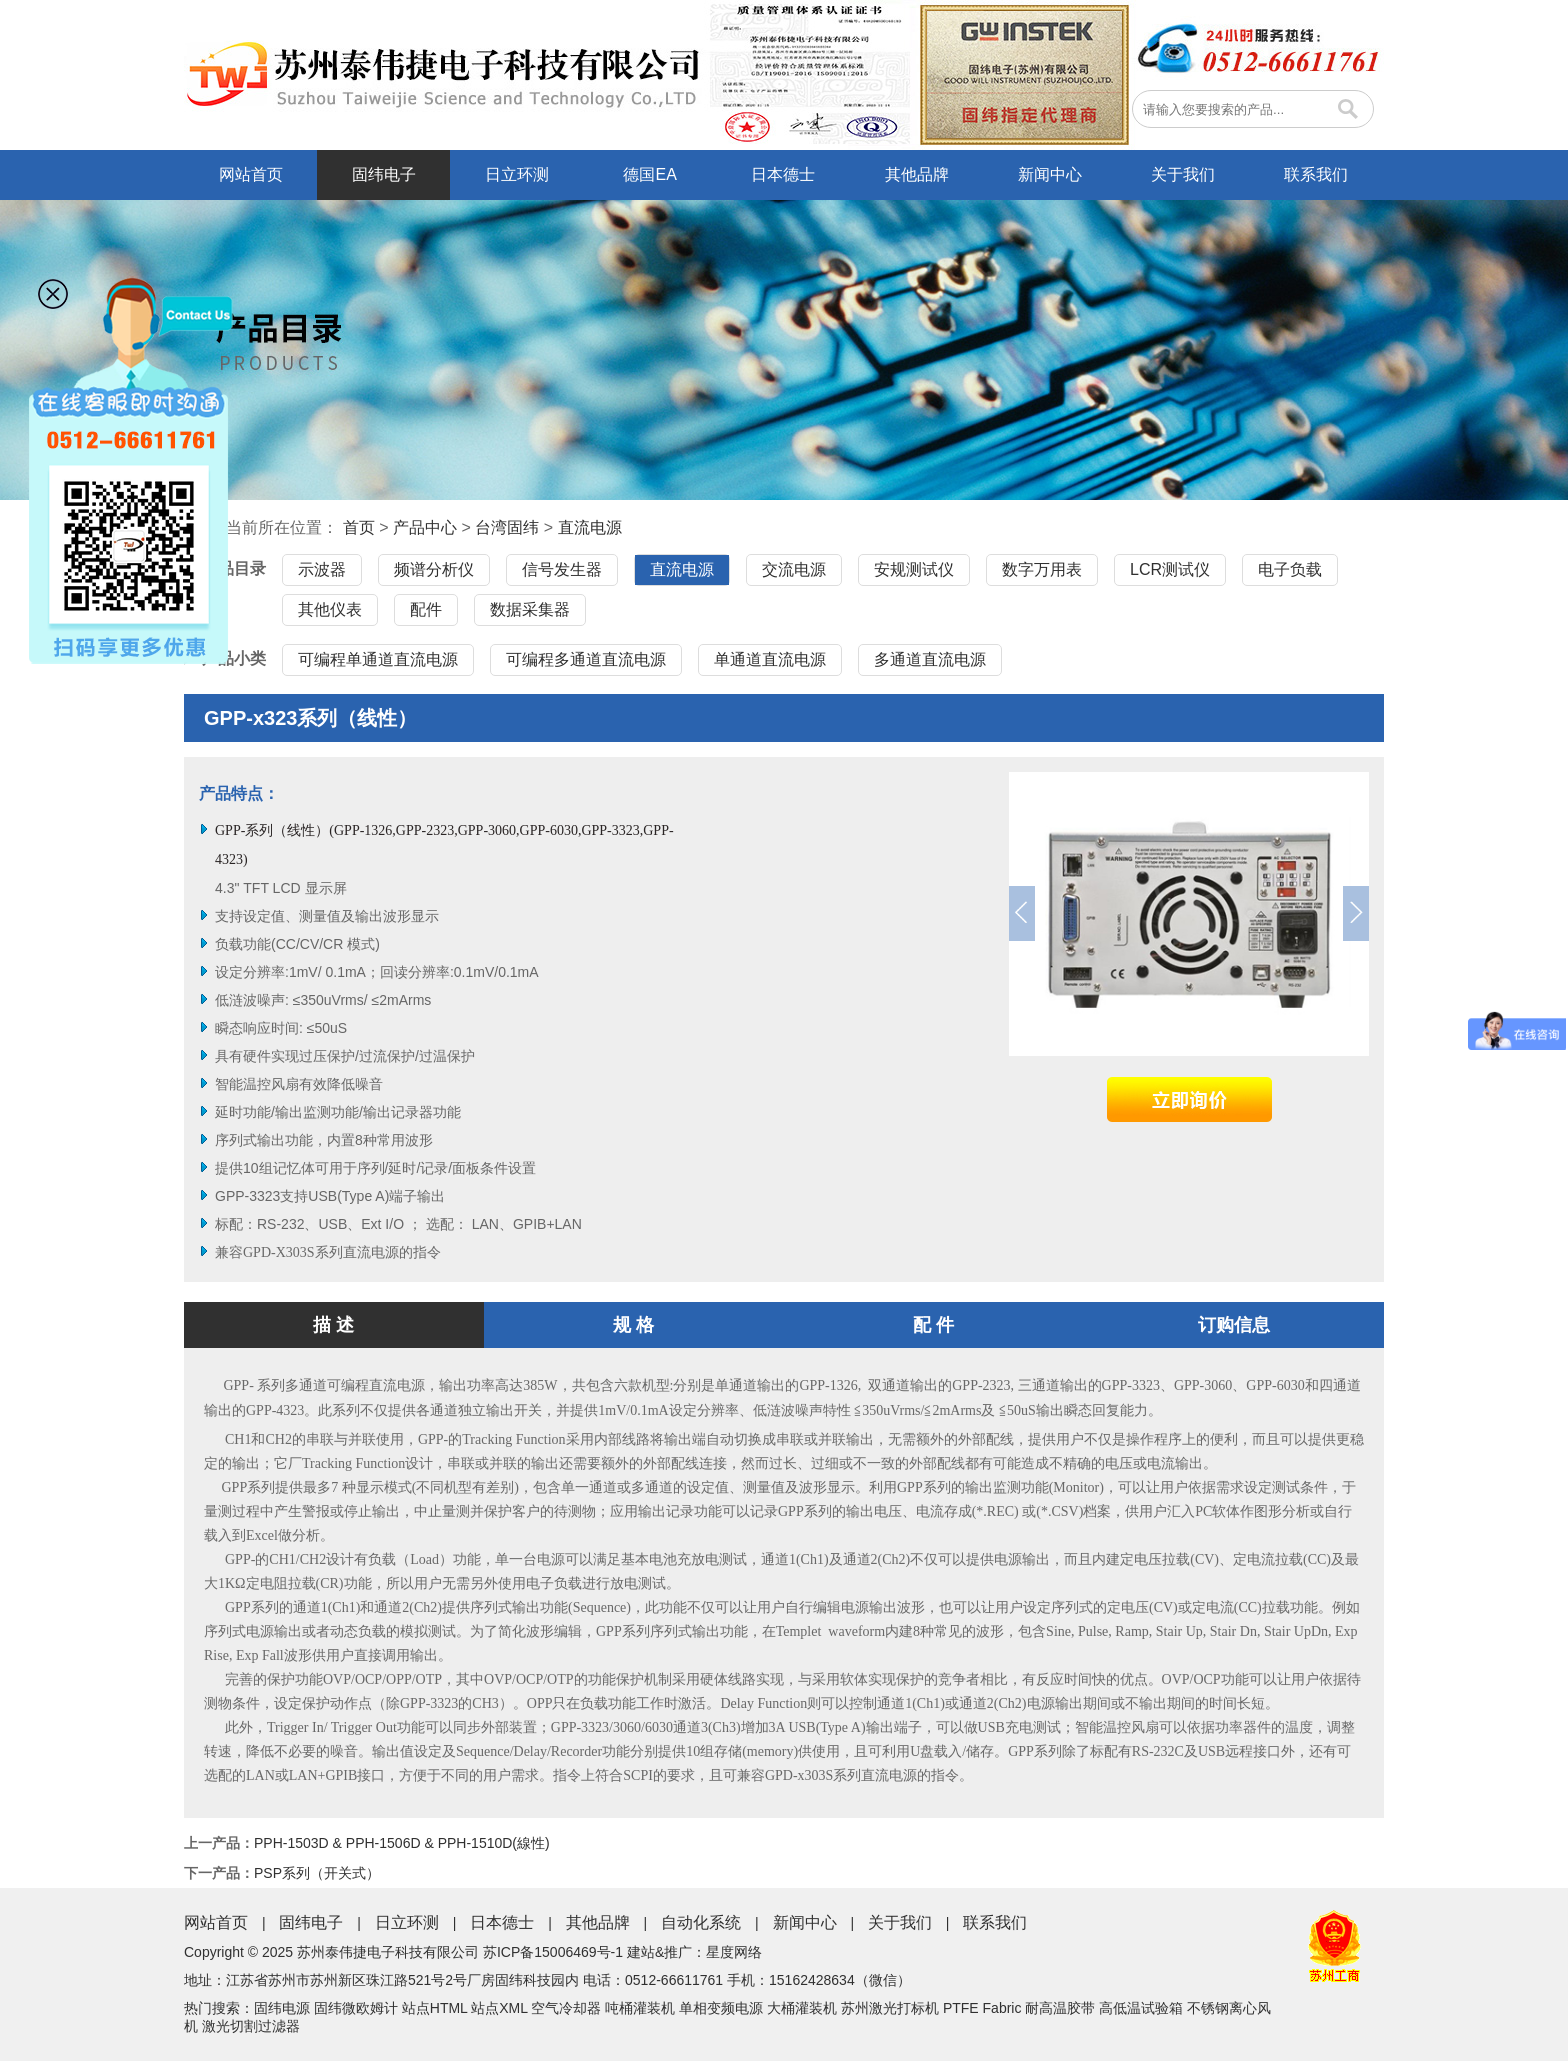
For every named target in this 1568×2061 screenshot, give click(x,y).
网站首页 (251, 174)
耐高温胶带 (1060, 2008)
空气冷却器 (566, 2008)
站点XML (499, 2008)
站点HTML (435, 2008)
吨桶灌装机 (640, 2008)
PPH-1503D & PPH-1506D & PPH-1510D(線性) (402, 1843)
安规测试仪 (914, 569)
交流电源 (794, 569)
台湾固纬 (507, 527)
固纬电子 (384, 174)
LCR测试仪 (1170, 569)
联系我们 (1316, 174)
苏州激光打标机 (890, 2008)
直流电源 (590, 527)
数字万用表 (1042, 569)
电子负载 (1290, 569)
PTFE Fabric (982, 2008)
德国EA (649, 174)
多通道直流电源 (930, 659)
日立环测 (517, 174)
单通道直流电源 (770, 659)
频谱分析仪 (434, 569)
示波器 (322, 569)
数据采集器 (530, 609)
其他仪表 (330, 609)
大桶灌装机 (802, 2008)
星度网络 (734, 1952)
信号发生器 (562, 569)
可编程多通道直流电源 (586, 659)
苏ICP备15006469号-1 (553, 1952)
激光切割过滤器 (251, 2026)
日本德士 (783, 174)
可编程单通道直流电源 (378, 659)
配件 (426, 609)
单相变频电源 (721, 2008)
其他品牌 (917, 174)
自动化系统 (701, 1922)
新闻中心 (1050, 174)
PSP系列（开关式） (317, 1873)
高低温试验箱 (1141, 2008)
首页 (359, 527)
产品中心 (425, 527)
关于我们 (1183, 174)
